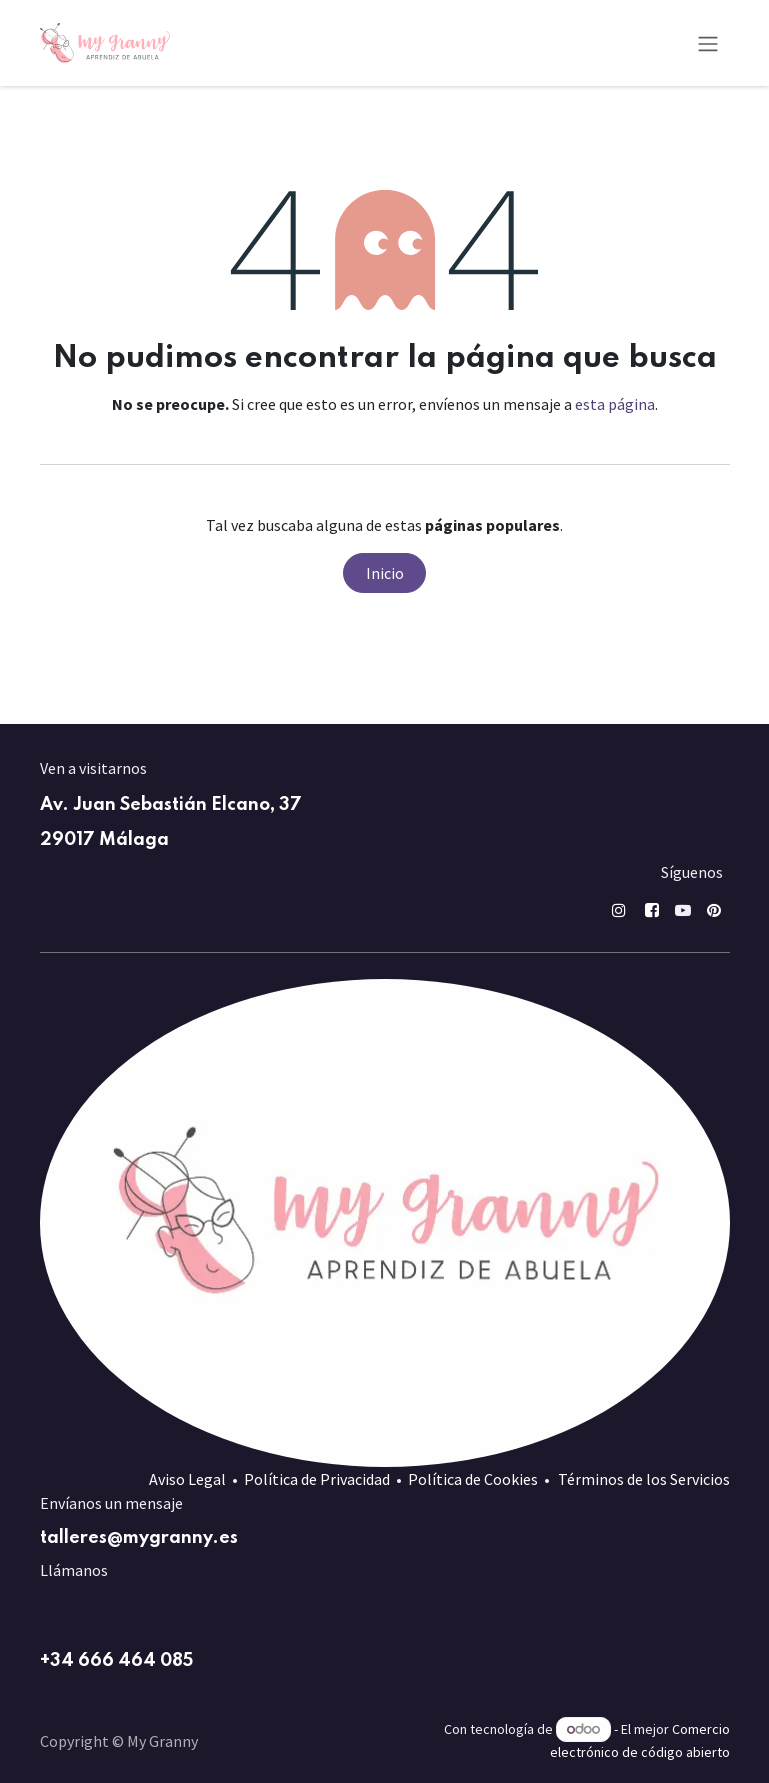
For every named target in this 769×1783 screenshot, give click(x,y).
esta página (615, 404)
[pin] (714, 910)
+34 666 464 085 (116, 1661)
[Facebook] (652, 910)
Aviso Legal (187, 1479)
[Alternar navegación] (708, 43)
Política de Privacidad (317, 1479)
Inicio (385, 573)
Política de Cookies (473, 1479)
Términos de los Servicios (644, 1479)
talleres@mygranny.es (139, 1538)
